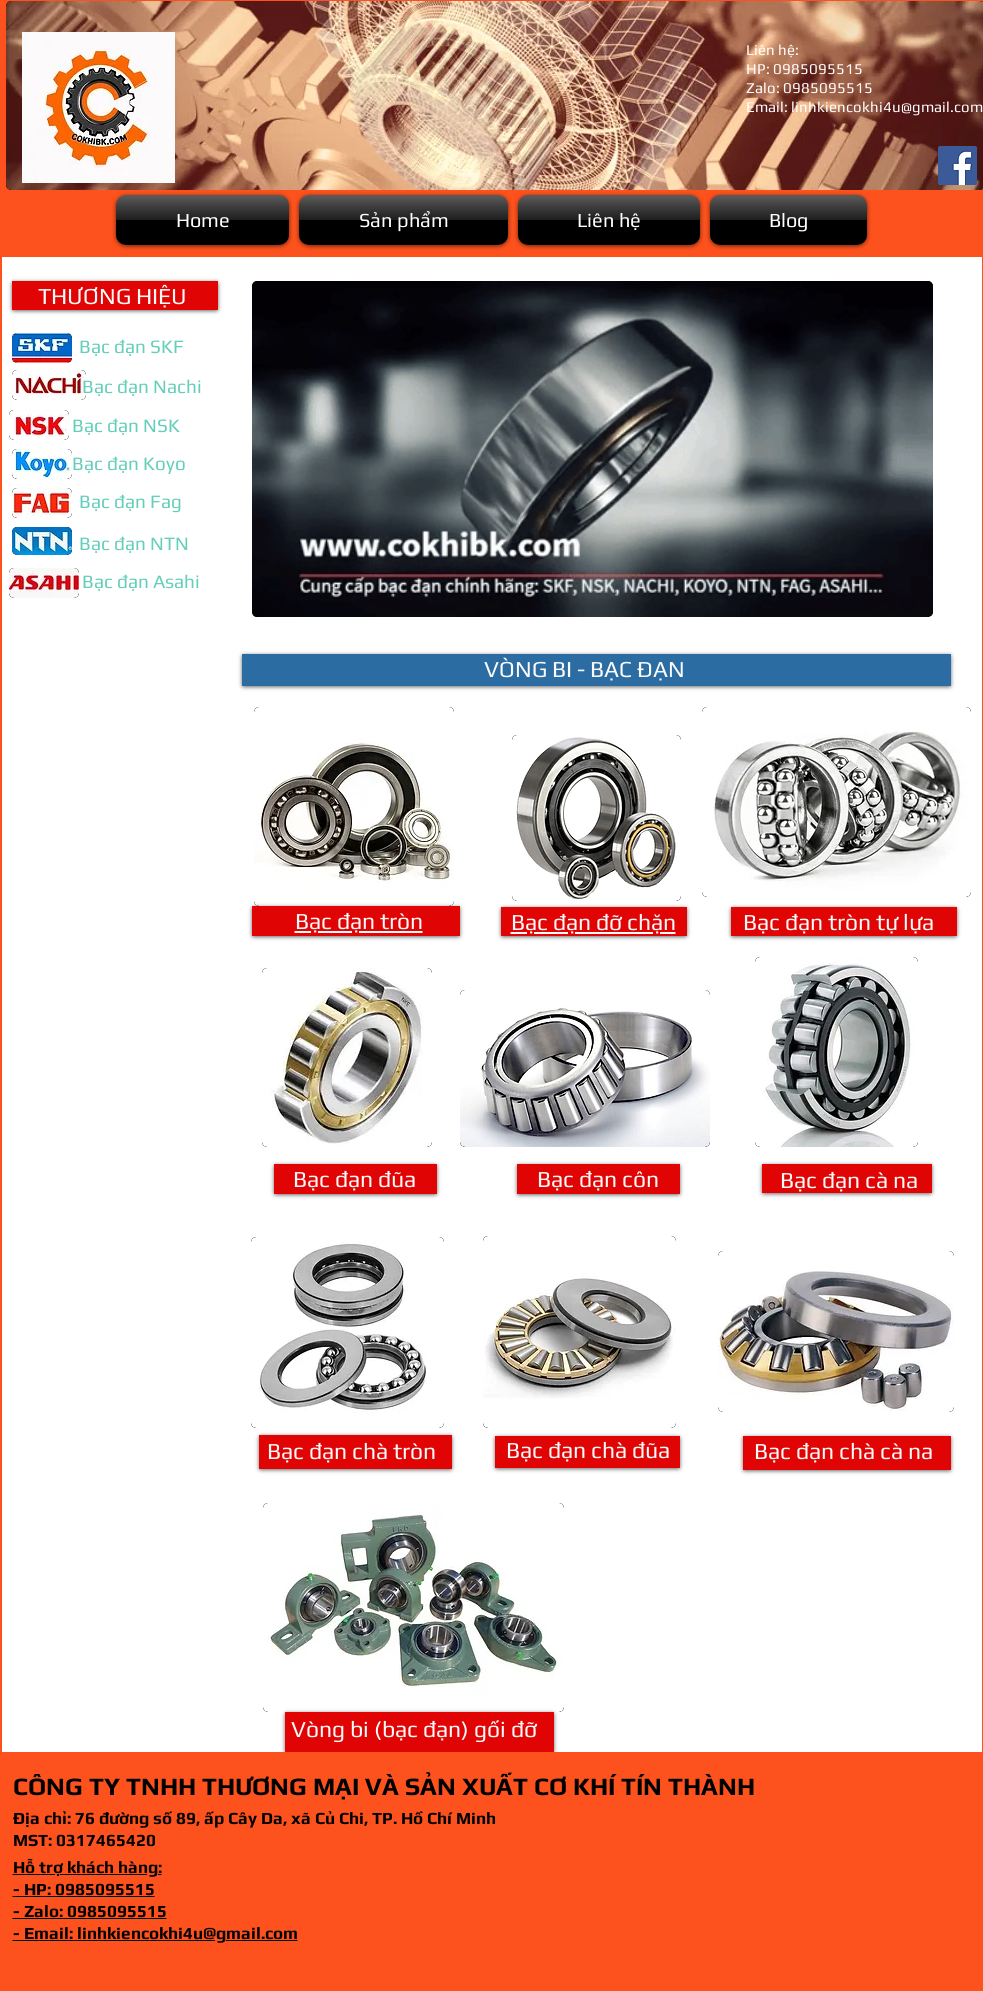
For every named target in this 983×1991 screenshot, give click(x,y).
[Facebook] (957, 165)
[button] (403, 220)
